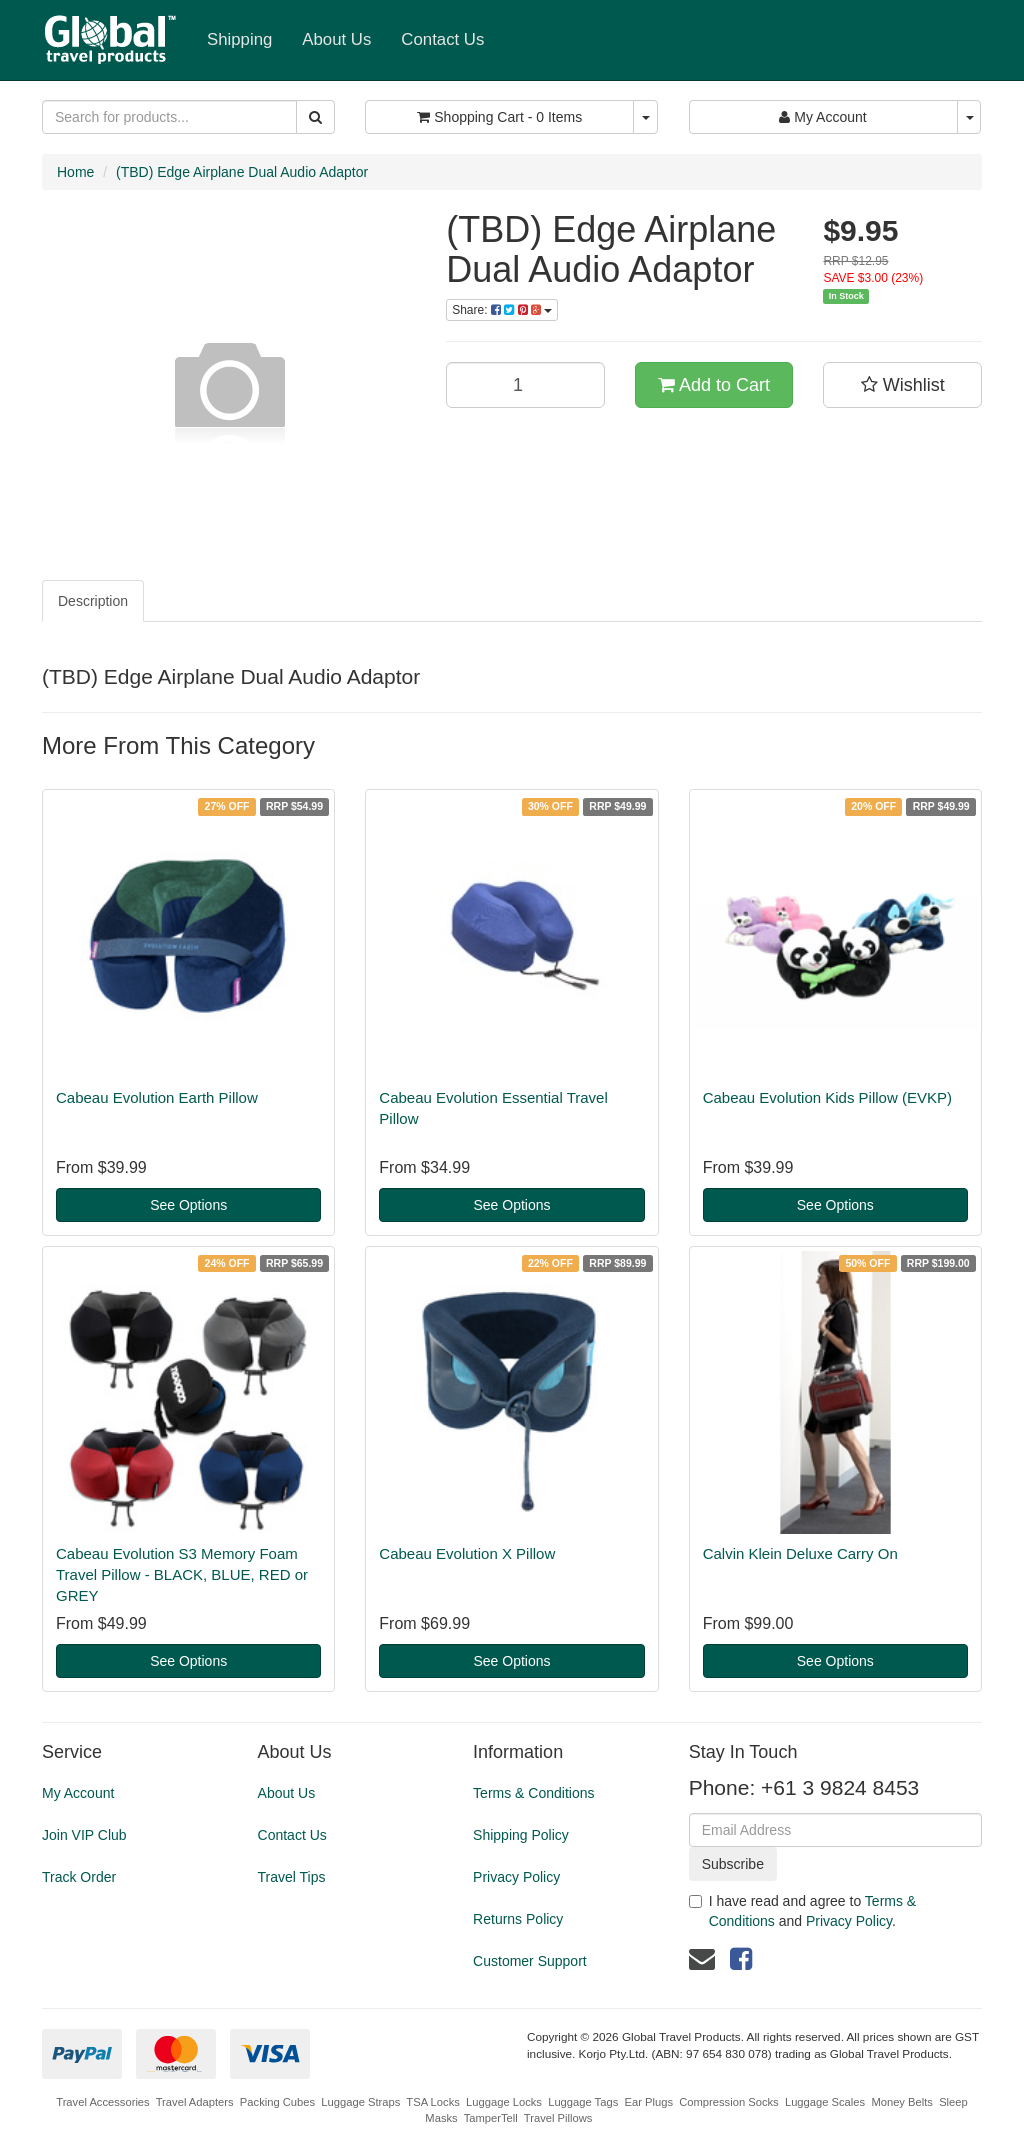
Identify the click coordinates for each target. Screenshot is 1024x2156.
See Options (188, 1205)
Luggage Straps (360, 2102)
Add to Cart (714, 385)
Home (75, 172)
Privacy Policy (516, 1877)
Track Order (79, 1877)
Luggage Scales (825, 2102)
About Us (336, 39)
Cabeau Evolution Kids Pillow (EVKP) (827, 1097)
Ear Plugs (648, 2102)
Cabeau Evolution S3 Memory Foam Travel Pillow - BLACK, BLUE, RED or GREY (182, 1574)
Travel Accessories (102, 2102)
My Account (78, 1793)
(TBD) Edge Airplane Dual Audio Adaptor (242, 172)
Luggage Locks (504, 2102)
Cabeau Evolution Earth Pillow (157, 1097)
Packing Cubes (277, 2102)
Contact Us (442, 39)
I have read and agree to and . (803, 1911)
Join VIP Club (84, 1835)
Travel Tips (292, 1877)
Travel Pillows (558, 2118)
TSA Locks (432, 2102)
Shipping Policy (521, 1835)
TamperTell (491, 2118)
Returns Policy (518, 1919)
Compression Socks (728, 2102)
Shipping (239, 39)
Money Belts (902, 2102)
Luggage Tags (583, 2102)
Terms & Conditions (533, 1793)
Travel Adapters (195, 2102)
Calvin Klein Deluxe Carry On (800, 1553)
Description (93, 601)
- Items (499, 117)
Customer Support (530, 1961)
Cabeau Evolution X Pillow (467, 1553)
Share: (502, 310)
